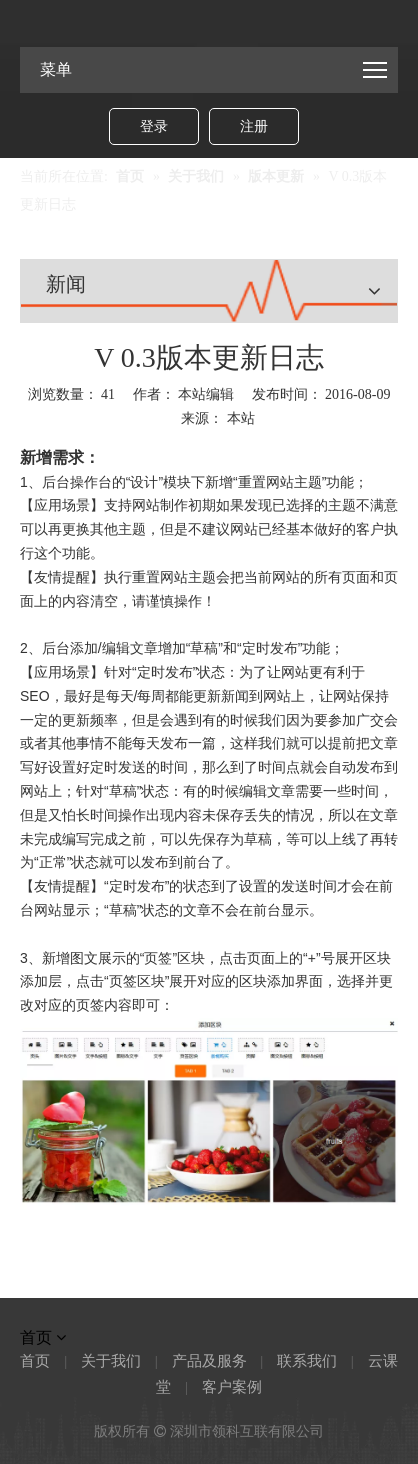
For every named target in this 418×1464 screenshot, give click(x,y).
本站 (241, 418)
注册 (254, 126)
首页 (35, 1361)
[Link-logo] (209, 21)
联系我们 (307, 1361)
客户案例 (232, 1387)
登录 (154, 126)
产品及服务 (209, 1361)
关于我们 (111, 1361)
